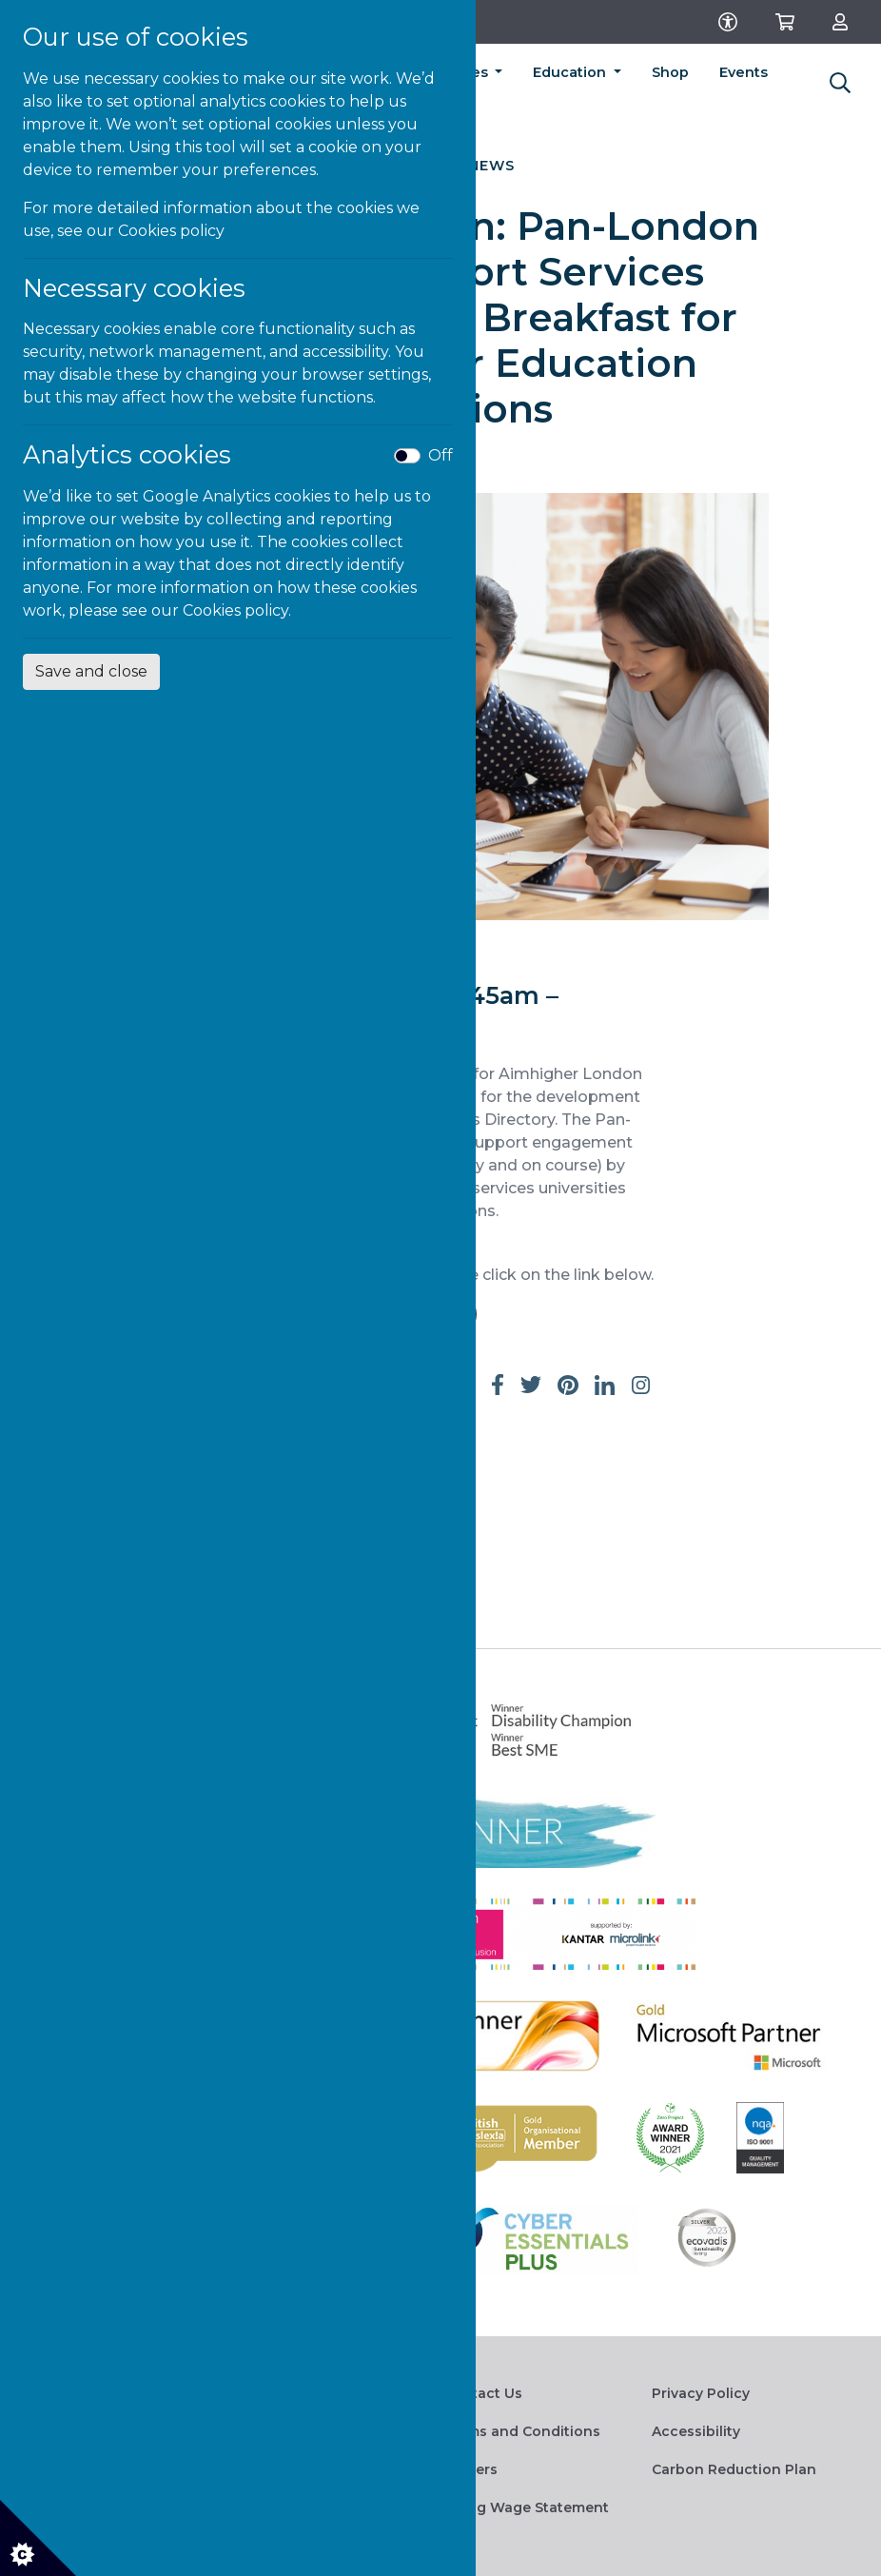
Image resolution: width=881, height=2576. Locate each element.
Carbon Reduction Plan (734, 2469)
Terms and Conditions (521, 2431)
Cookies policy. (237, 610)
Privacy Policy (701, 2393)
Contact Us (482, 2393)
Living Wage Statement (526, 2507)
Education (571, 72)
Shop (670, 72)
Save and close (91, 671)
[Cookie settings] (38, 2538)
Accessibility (696, 2431)
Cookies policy (171, 231)
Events (743, 72)
